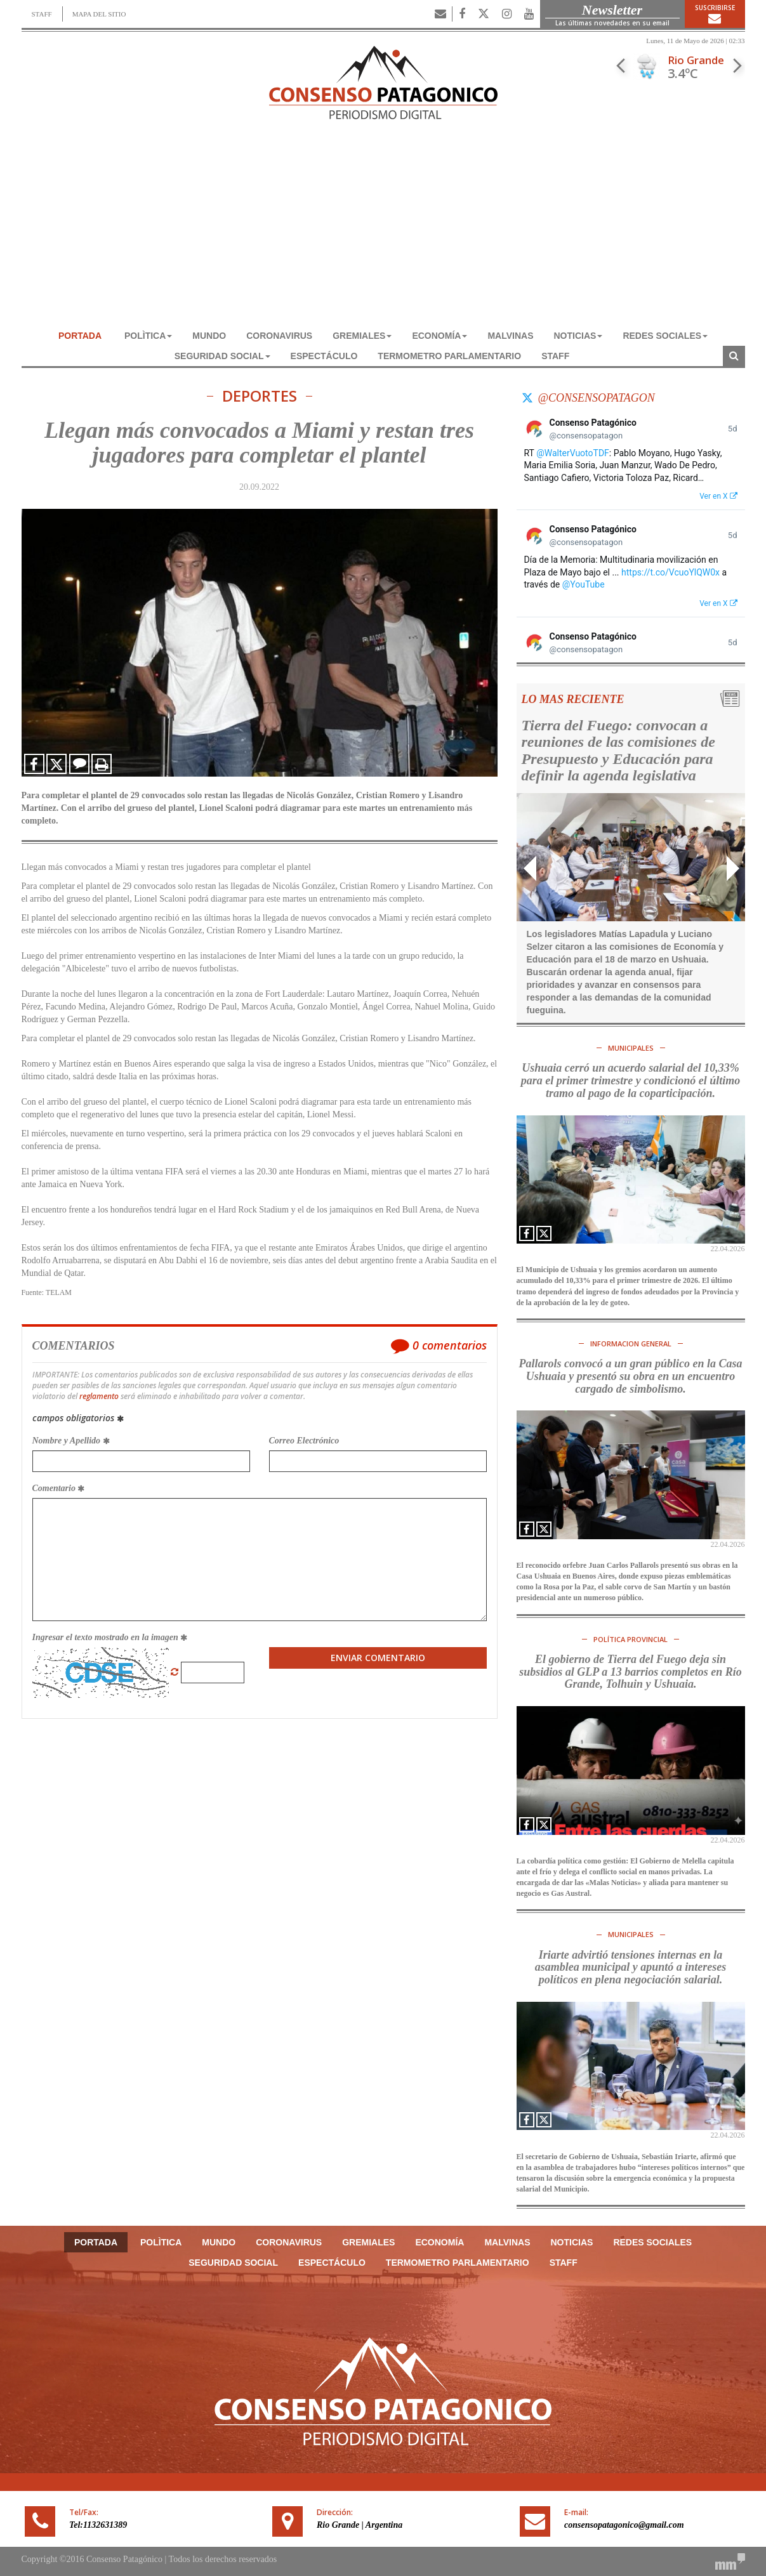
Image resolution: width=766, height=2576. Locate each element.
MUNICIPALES (631, 1048)
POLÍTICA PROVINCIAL (630, 1639)
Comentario (58, 1488)
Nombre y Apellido (71, 1440)
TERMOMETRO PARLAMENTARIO (449, 356)
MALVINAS (510, 336)
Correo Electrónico (304, 1440)
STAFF (42, 14)
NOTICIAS (578, 336)
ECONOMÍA (439, 336)
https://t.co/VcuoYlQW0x (670, 572)
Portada (80, 336)
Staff (555, 356)
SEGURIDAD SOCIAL (222, 356)
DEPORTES (259, 396)
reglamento (99, 1396)
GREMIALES (362, 336)
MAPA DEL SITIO (99, 14)
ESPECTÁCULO (324, 356)
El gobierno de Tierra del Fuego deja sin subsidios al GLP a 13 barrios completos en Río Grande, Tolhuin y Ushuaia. (630, 1672)
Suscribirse (715, 14)
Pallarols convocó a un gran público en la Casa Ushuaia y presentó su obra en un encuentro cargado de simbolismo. (630, 1376)
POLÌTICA (148, 336)
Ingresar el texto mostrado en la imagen (110, 1637)
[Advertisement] (383, 230)
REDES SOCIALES (665, 336)
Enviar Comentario (378, 1658)
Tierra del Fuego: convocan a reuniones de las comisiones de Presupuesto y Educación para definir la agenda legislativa (618, 750)
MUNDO (209, 336)
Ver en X (718, 496)
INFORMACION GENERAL (630, 1343)
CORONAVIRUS (279, 336)
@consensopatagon (596, 398)
